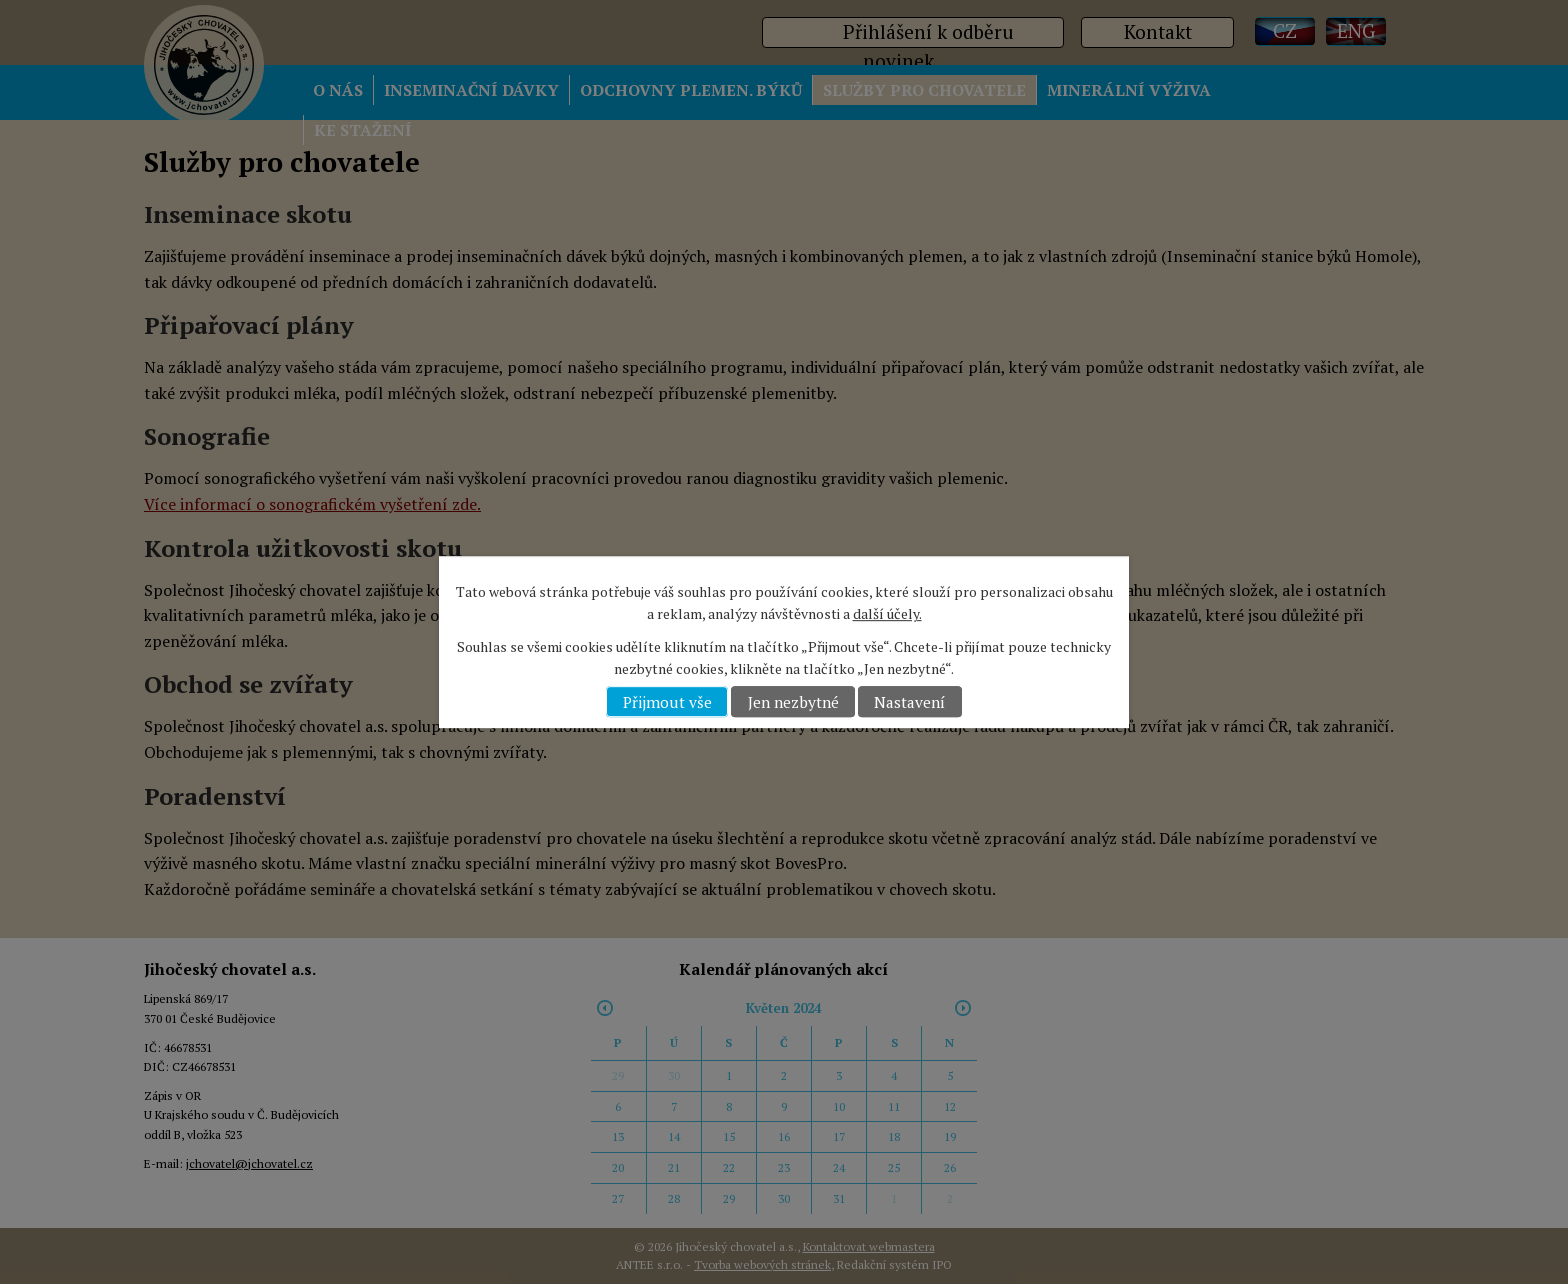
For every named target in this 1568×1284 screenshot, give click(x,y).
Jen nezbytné (793, 702)
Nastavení (909, 702)
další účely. (887, 614)
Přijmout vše (667, 702)
